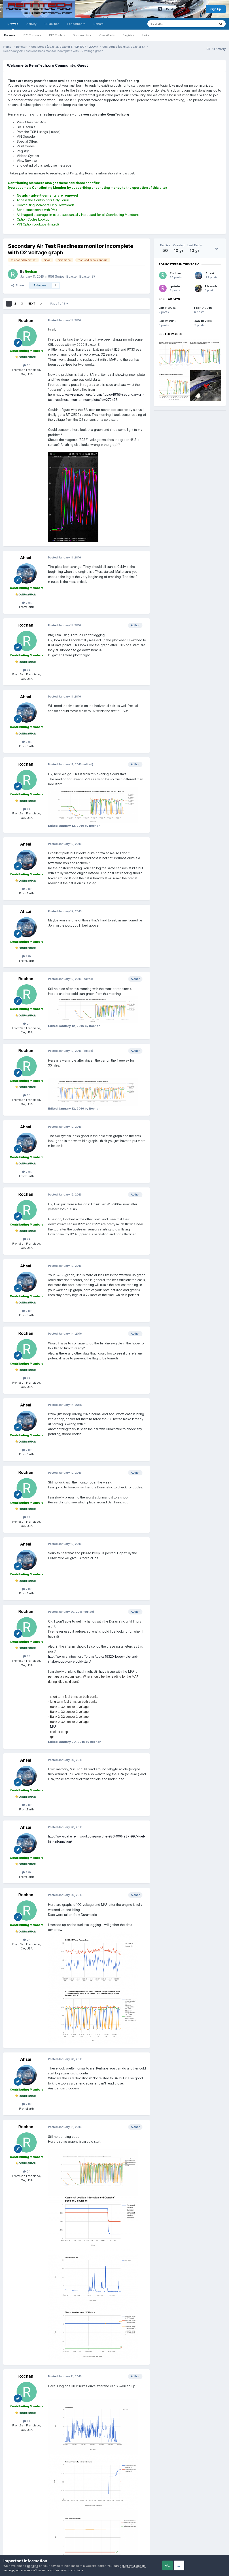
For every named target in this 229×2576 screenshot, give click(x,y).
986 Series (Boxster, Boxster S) (71, 276)
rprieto (175, 286)
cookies (32, 2565)
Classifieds (107, 35)
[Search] (170, 23)
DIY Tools (57, 35)
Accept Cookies (173, 2565)
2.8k (27, 602)
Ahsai (25, 557)
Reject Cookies (209, 2565)
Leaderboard (76, 24)
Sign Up (215, 9)
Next (31, 303)
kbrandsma (213, 286)
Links (145, 35)
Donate (98, 24)
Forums (9, 35)
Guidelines (52, 24)
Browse (12, 26)
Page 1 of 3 (59, 303)
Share (17, 285)
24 (26, 365)
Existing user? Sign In (184, 9)
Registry (128, 35)
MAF (53, 1726)
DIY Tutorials (32, 35)
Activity (31, 24)
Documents (82, 35)
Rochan (25, 320)
